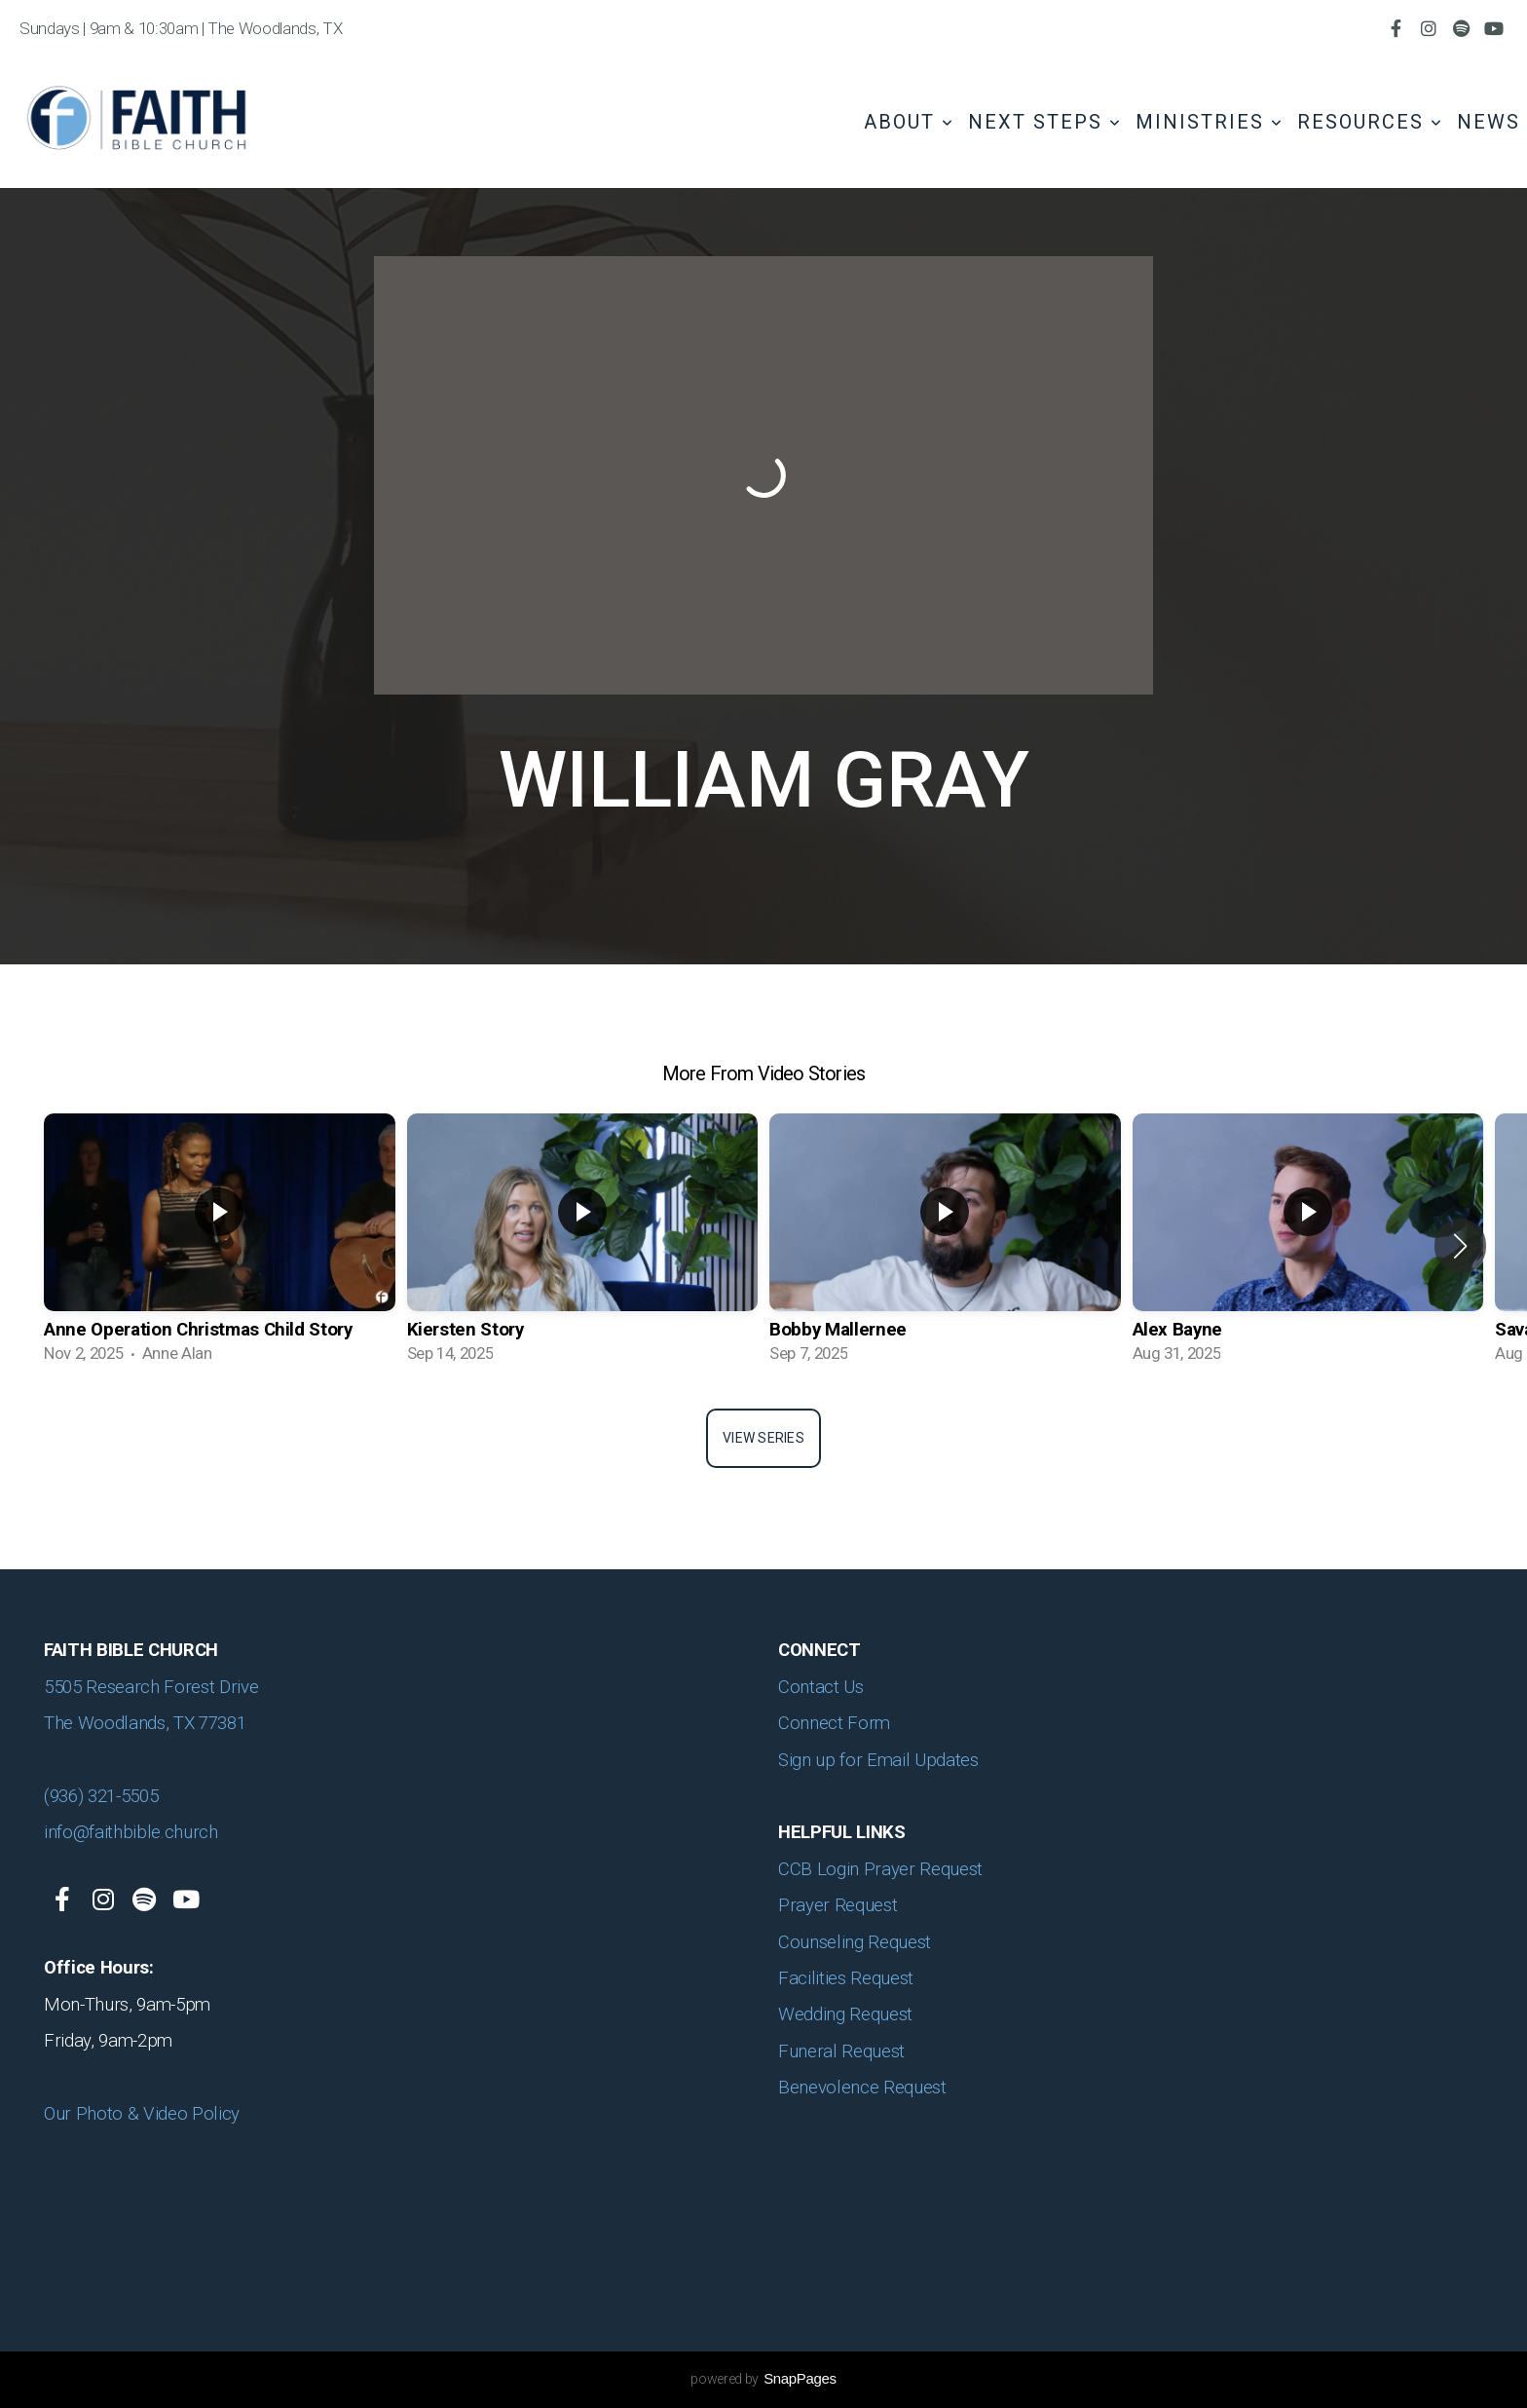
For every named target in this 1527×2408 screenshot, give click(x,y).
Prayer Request (837, 1905)
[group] (219, 1246)
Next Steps (1045, 121)
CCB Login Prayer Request (880, 1869)
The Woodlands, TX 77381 (144, 1723)
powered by (763, 2379)
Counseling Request (854, 1942)
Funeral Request (844, 2051)
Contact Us (821, 1687)
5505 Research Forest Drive (153, 1687)
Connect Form (834, 1723)
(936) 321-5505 (101, 1796)
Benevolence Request (864, 2087)
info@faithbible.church (131, 1832)
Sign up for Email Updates (878, 1760)
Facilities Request (845, 1978)
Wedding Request (847, 2014)
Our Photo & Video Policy (144, 2114)
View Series (763, 1438)
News (1488, 121)
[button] (1460, 1245)
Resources (1370, 121)
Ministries (1210, 121)
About (909, 121)
